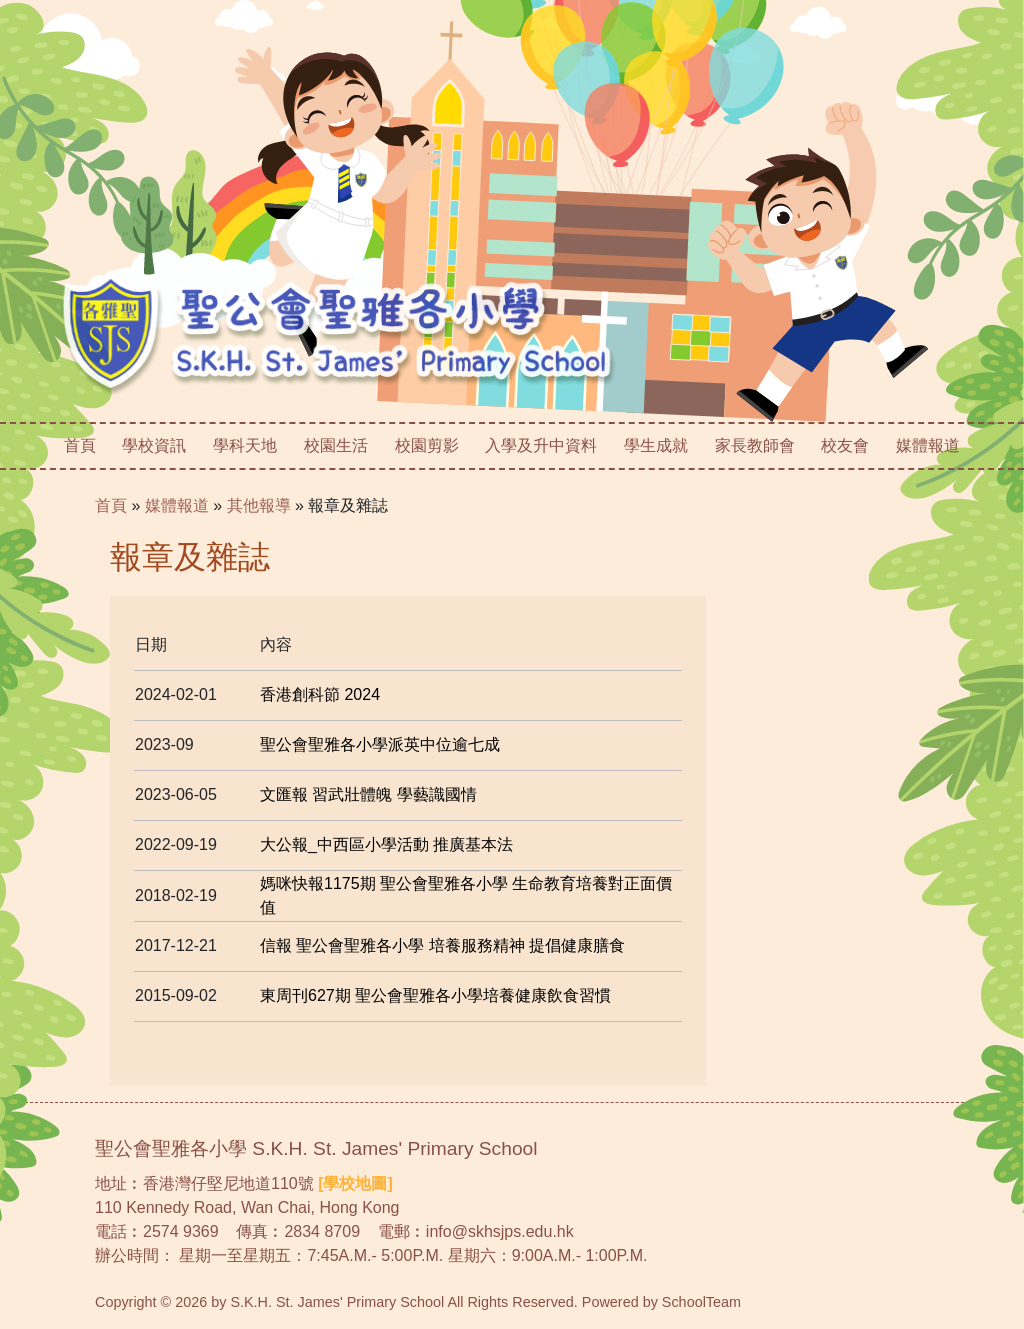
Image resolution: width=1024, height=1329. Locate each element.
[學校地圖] (355, 1183)
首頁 (80, 445)
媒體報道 (928, 445)
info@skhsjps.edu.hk (500, 1231)
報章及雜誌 (348, 505)
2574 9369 (181, 1231)
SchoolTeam (701, 1302)
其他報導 (259, 505)
